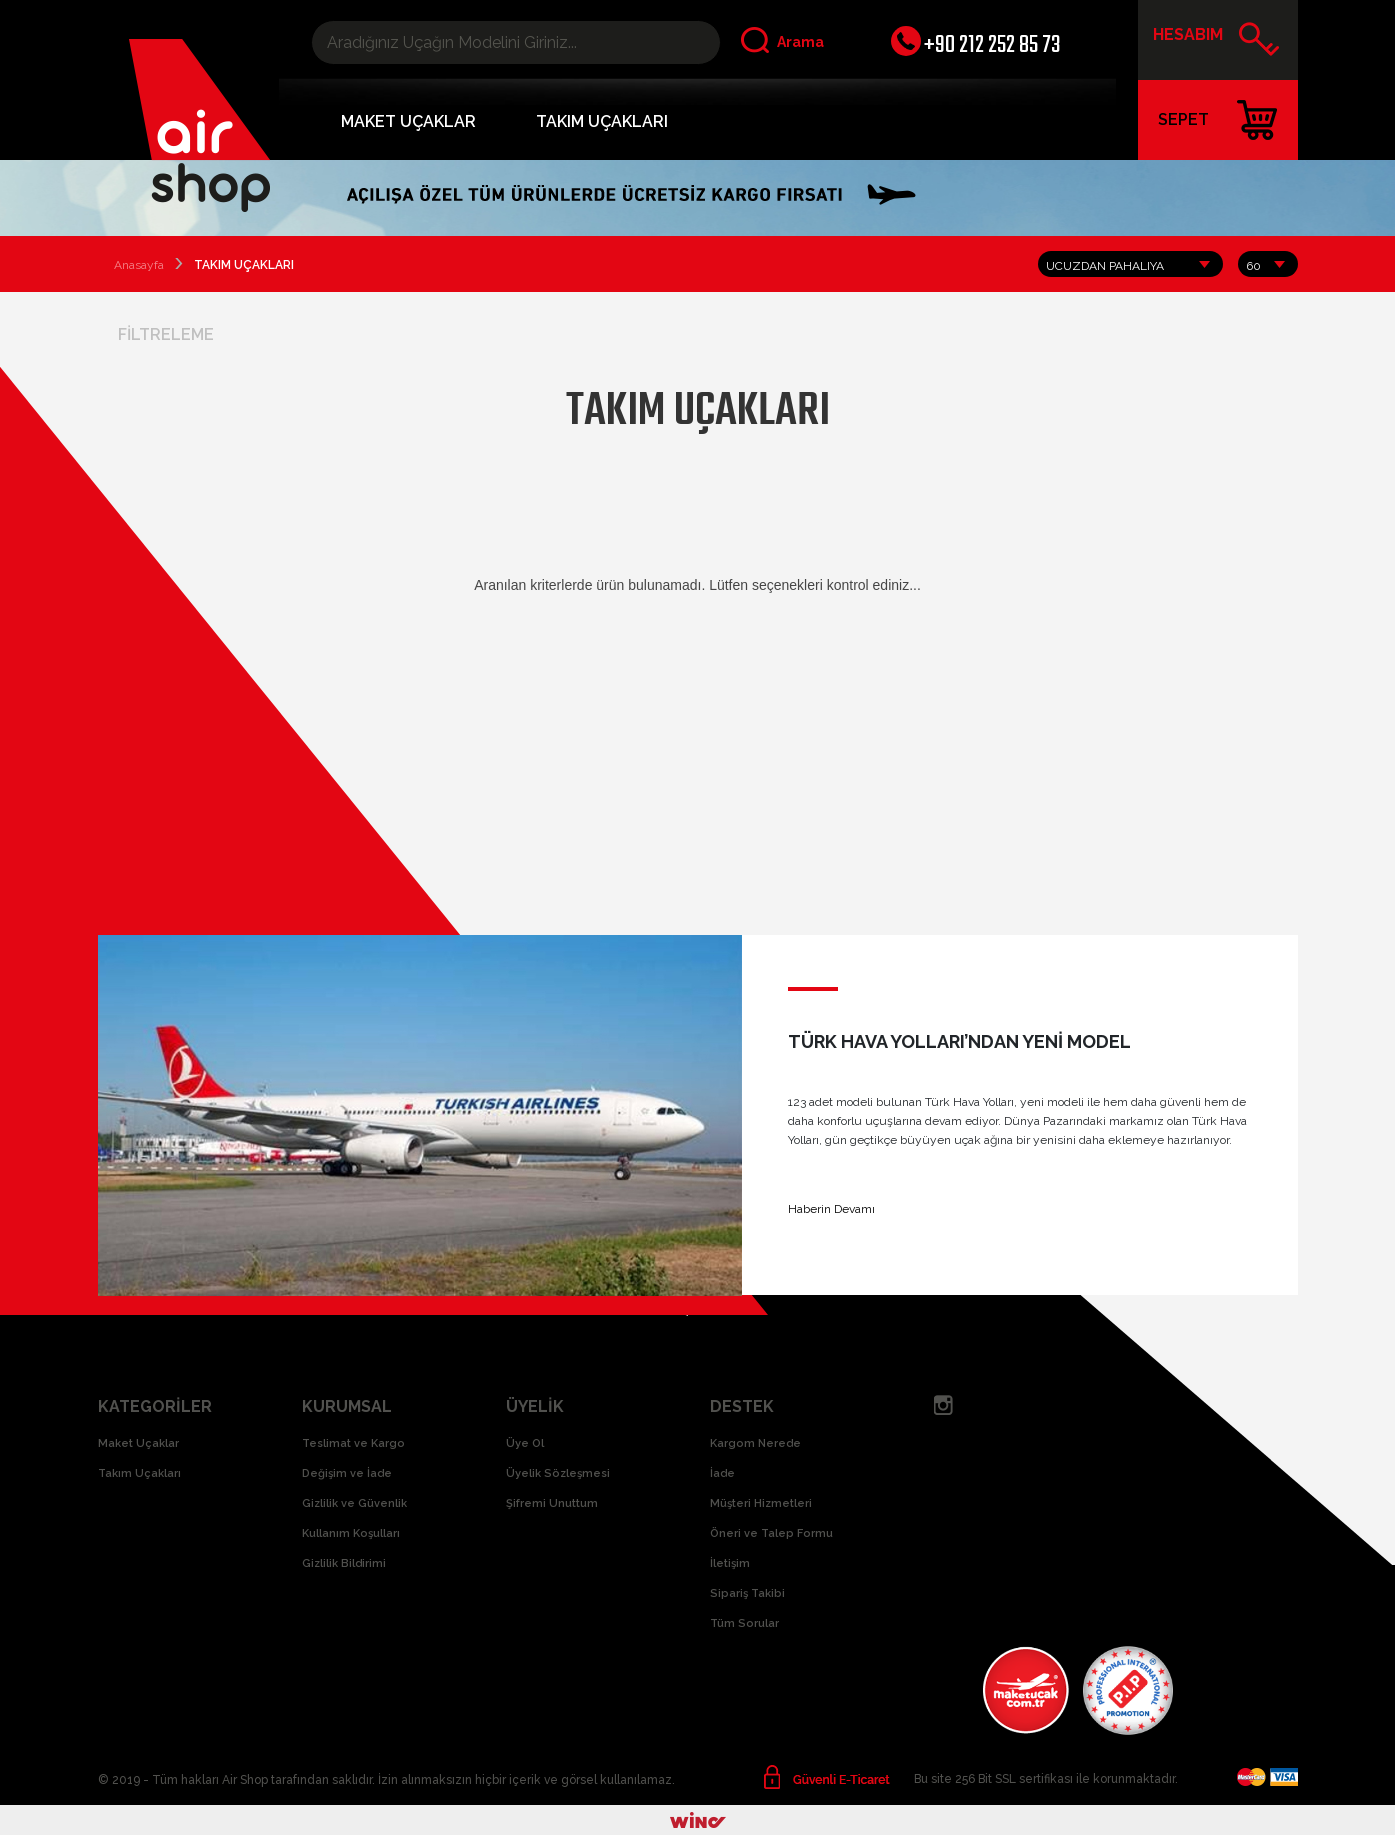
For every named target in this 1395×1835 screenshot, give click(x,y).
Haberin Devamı (831, 1209)
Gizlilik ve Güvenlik (354, 1503)
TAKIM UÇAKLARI (602, 121)
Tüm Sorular (744, 1623)
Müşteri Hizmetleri (761, 1503)
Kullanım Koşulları (351, 1533)
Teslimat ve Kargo (353, 1443)
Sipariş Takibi (747, 1593)
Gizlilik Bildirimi (344, 1563)
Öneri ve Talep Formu (771, 1533)
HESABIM (1216, 42)
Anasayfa (139, 265)
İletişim (730, 1563)
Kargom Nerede (755, 1443)
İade (722, 1473)
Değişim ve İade (347, 1473)
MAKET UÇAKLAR (408, 121)
